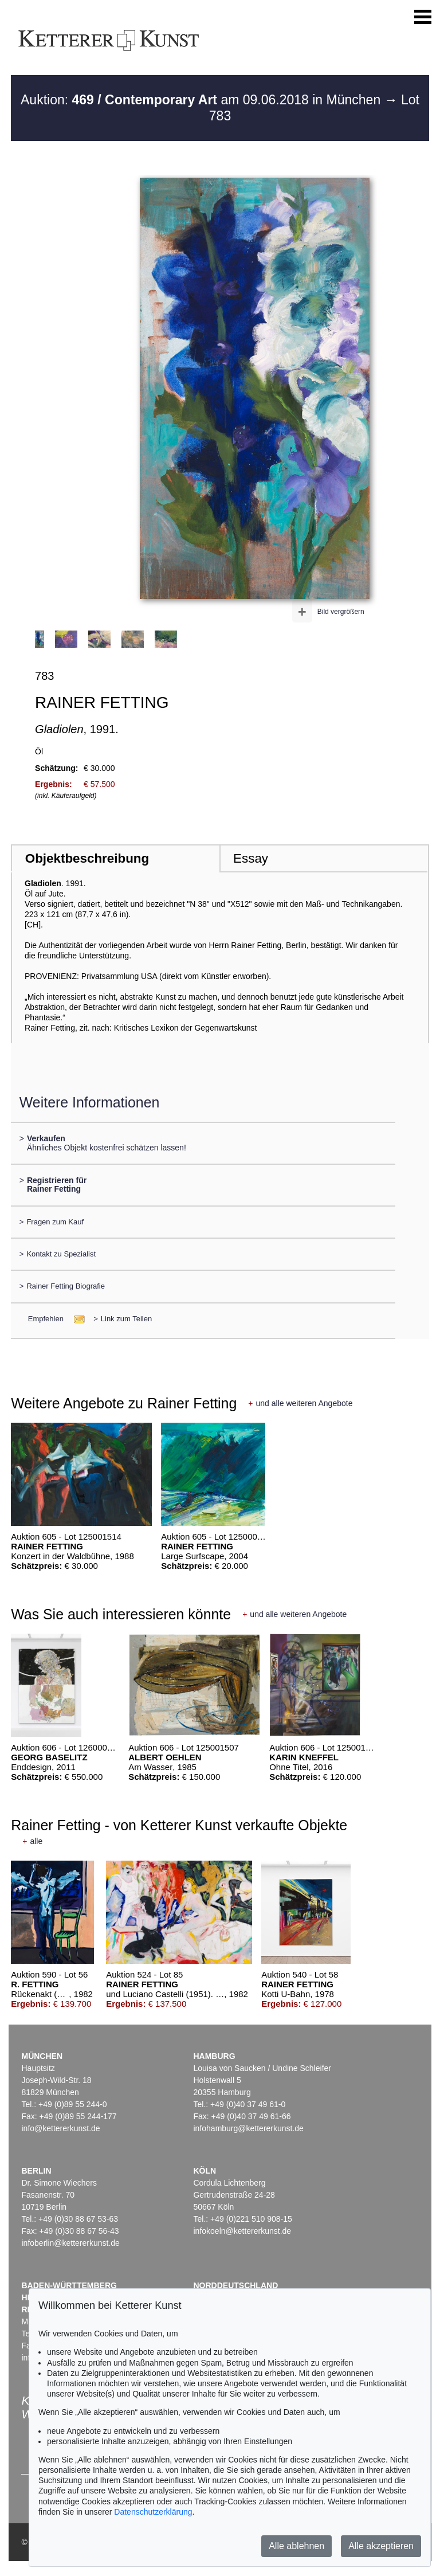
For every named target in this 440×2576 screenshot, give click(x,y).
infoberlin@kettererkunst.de (70, 2243)
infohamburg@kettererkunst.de (248, 2128)
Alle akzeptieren (381, 2546)
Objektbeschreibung (87, 858)
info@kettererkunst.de (60, 2128)
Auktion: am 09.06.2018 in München (202, 99)
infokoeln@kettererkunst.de (242, 2231)
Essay (250, 858)
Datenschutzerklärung (153, 2511)
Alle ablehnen (296, 2546)
